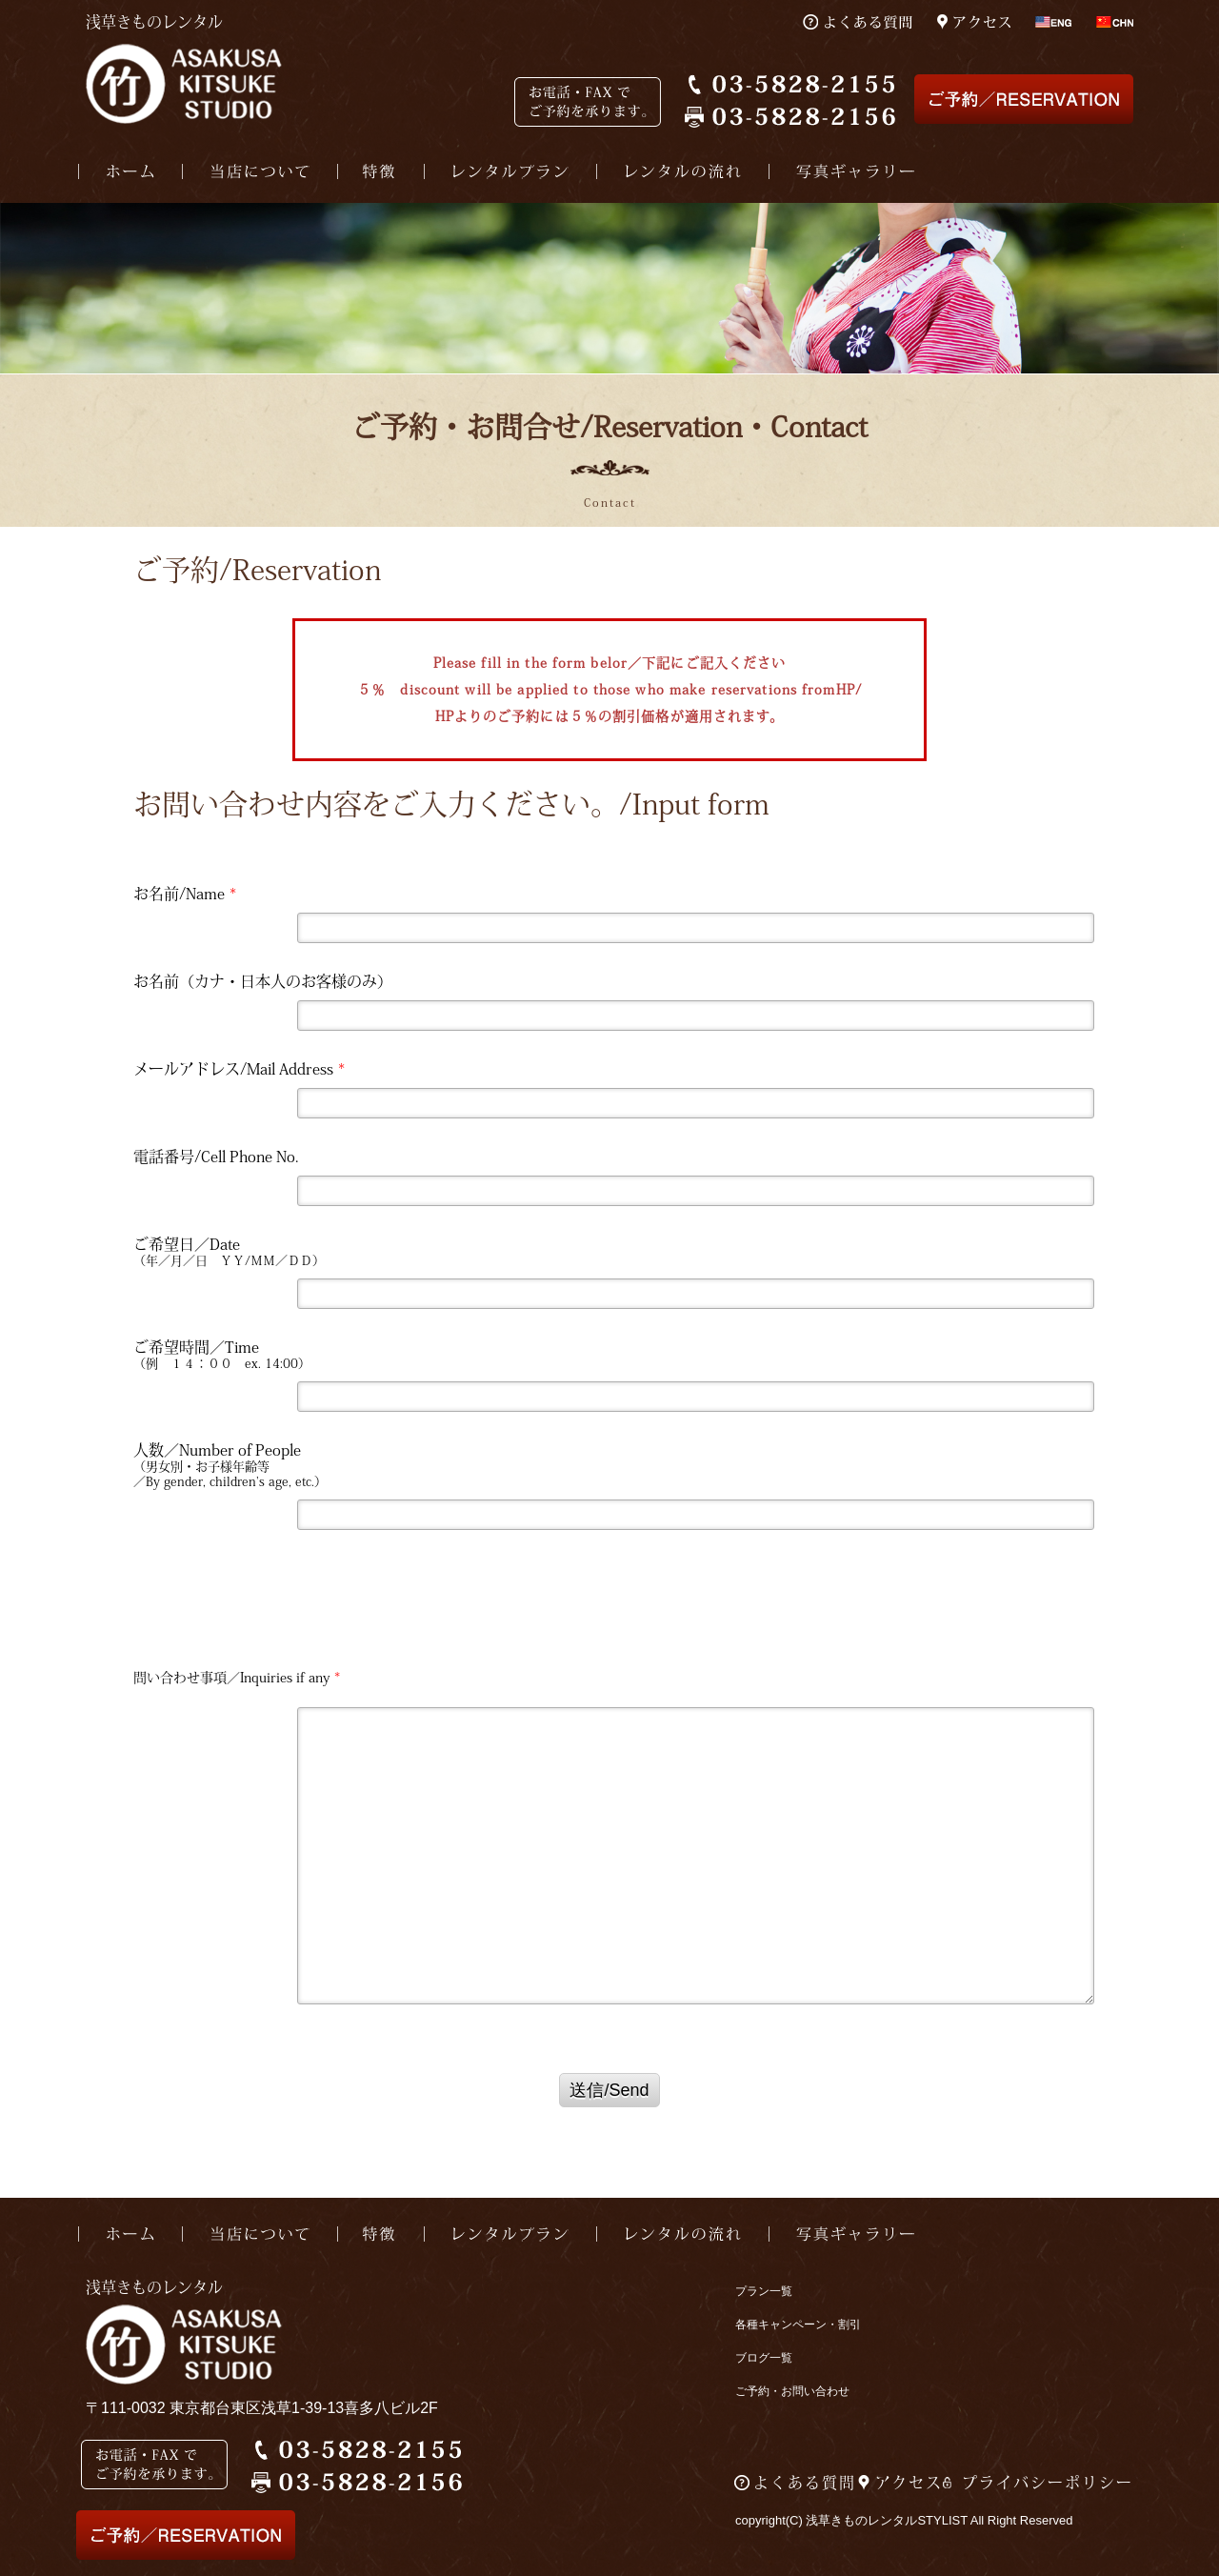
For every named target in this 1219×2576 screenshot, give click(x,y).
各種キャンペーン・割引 (798, 2324)
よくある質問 (804, 2482)
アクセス (909, 2482)
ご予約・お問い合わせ (792, 2391)
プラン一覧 (763, 2291)
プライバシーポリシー (1047, 2482)
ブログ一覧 (763, 2358)
